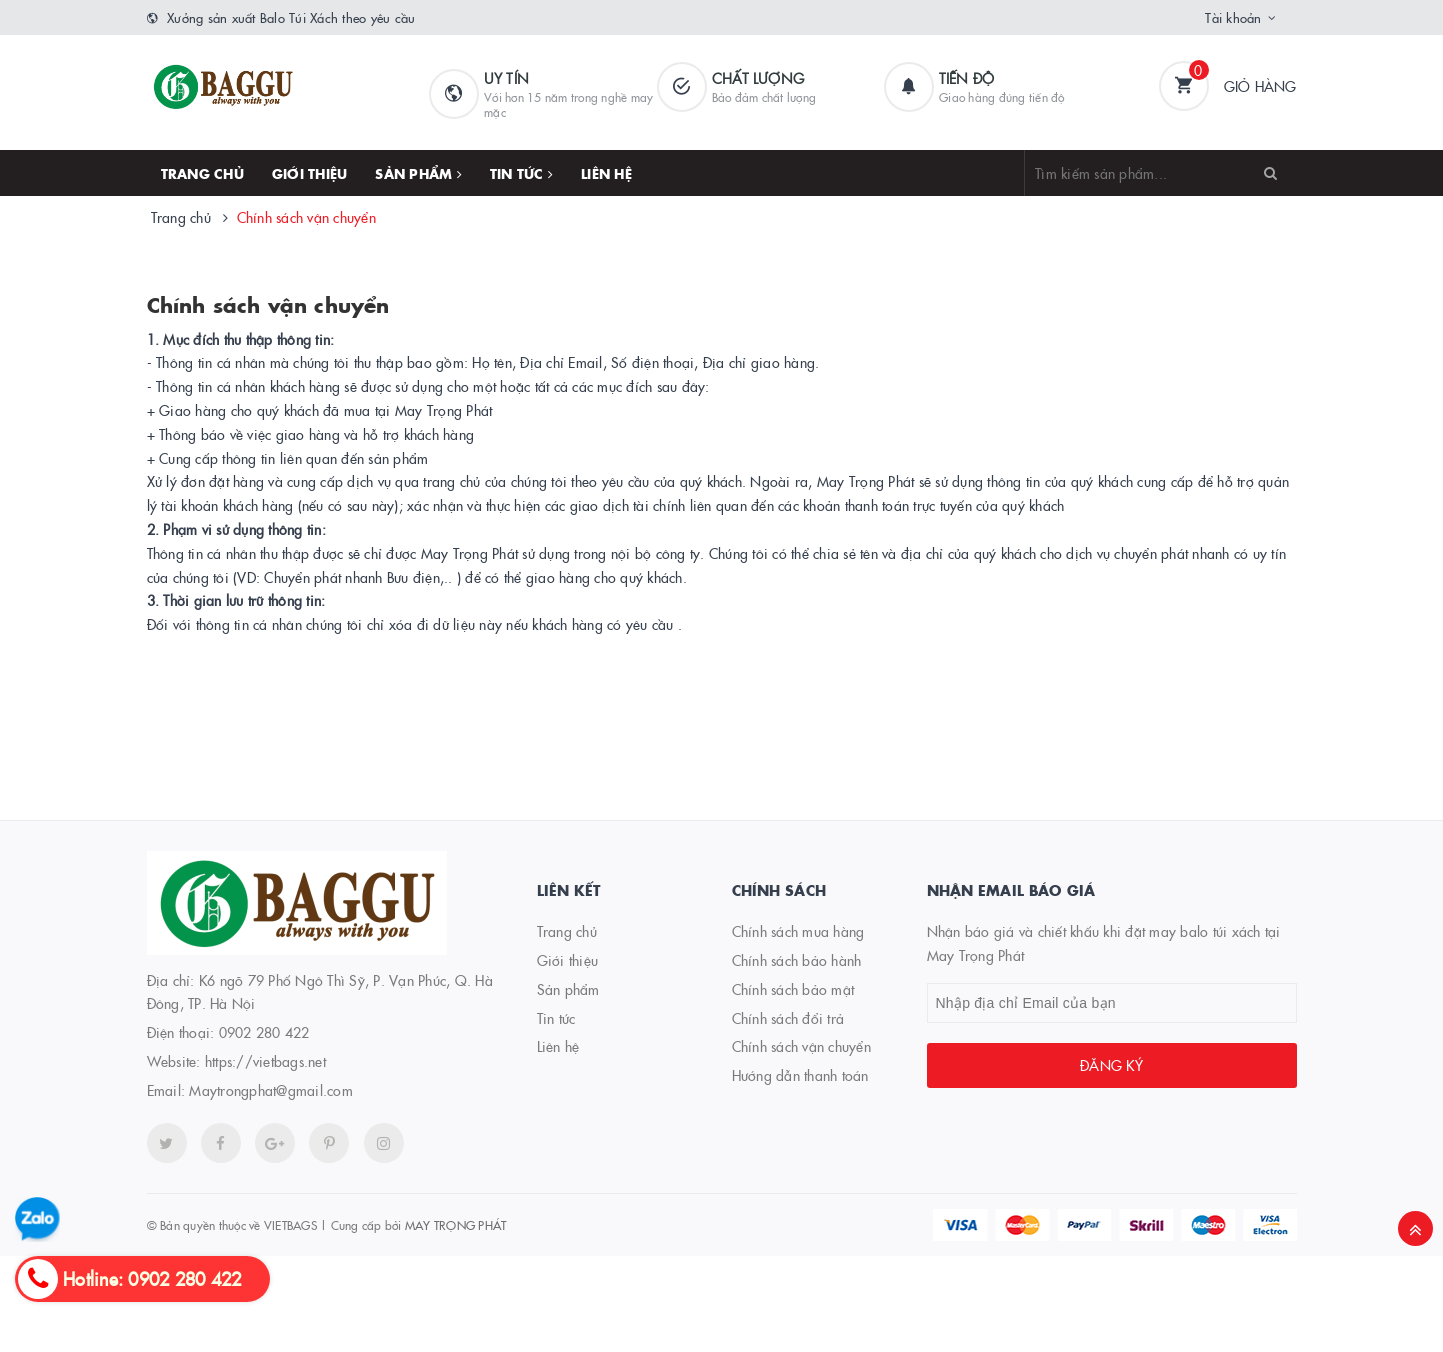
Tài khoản (1233, 17)
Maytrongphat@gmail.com (271, 1090)
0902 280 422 (264, 1032)
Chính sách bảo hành (797, 960)
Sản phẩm (418, 173)
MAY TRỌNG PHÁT (456, 1224)
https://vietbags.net (265, 1061)
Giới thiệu (310, 173)
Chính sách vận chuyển (268, 304)
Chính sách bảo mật (793, 989)
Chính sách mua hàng (798, 931)
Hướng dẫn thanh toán (800, 1075)
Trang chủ (202, 173)
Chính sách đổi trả (788, 1018)
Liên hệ (606, 173)
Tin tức (521, 173)
